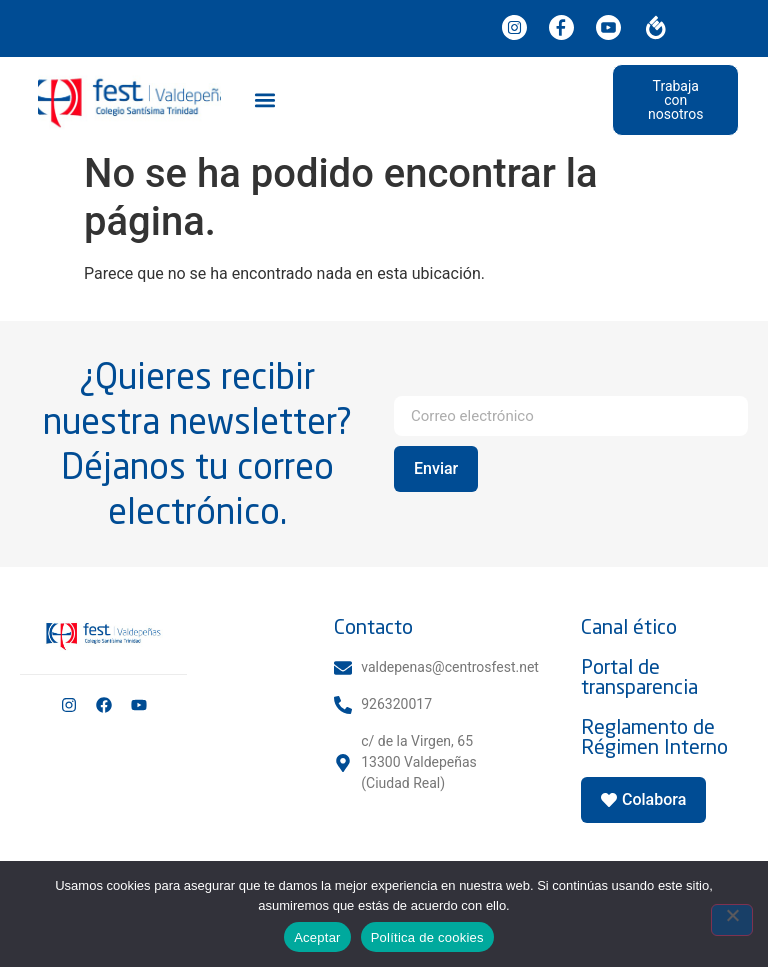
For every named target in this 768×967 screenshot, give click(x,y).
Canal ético (629, 626)
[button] (265, 99)
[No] (732, 920)
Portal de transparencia (639, 676)
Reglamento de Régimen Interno (654, 736)
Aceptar (317, 937)
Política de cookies (427, 937)
